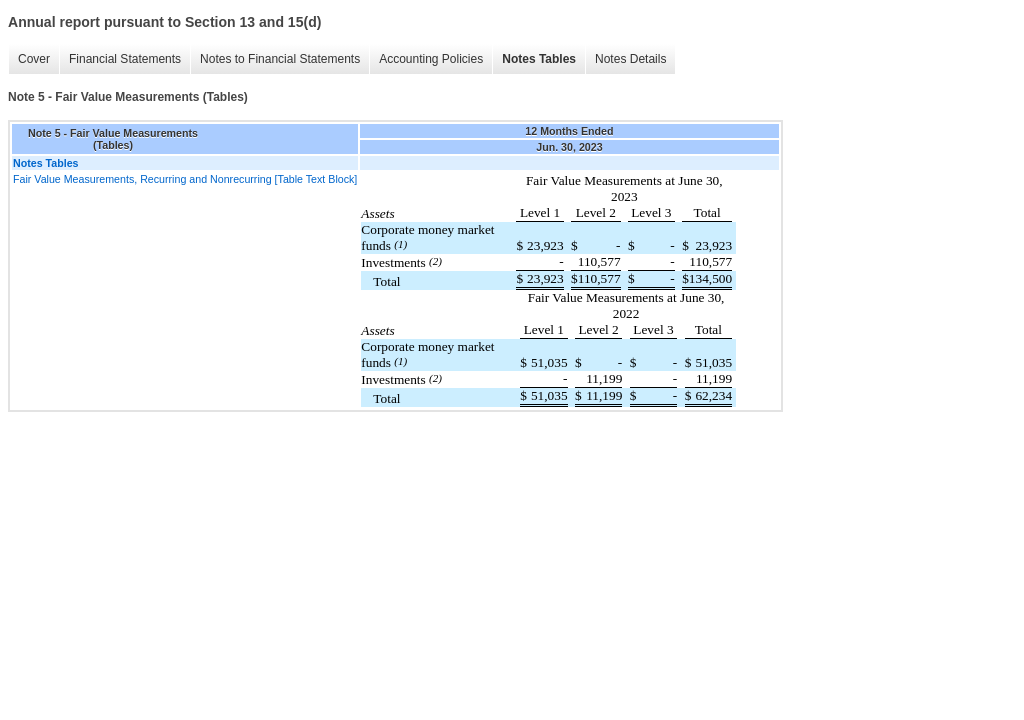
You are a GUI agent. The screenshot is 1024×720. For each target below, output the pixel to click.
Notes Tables (539, 59)
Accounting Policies (431, 59)
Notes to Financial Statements (280, 59)
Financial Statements (125, 59)
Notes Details (630, 59)
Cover (34, 59)
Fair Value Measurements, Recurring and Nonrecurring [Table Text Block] (185, 179)
